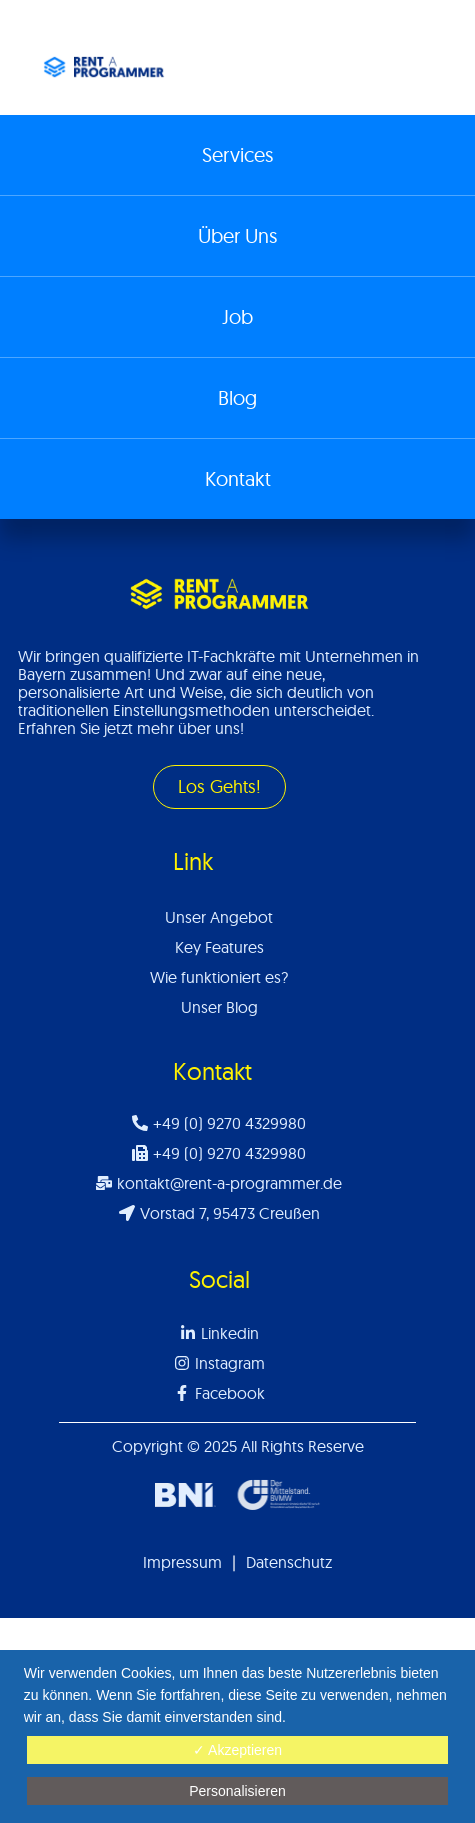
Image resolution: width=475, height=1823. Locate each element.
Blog (237, 397)
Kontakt (238, 478)
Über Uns (237, 235)
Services (237, 154)
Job (237, 316)
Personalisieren (237, 1791)
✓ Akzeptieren (237, 1750)
